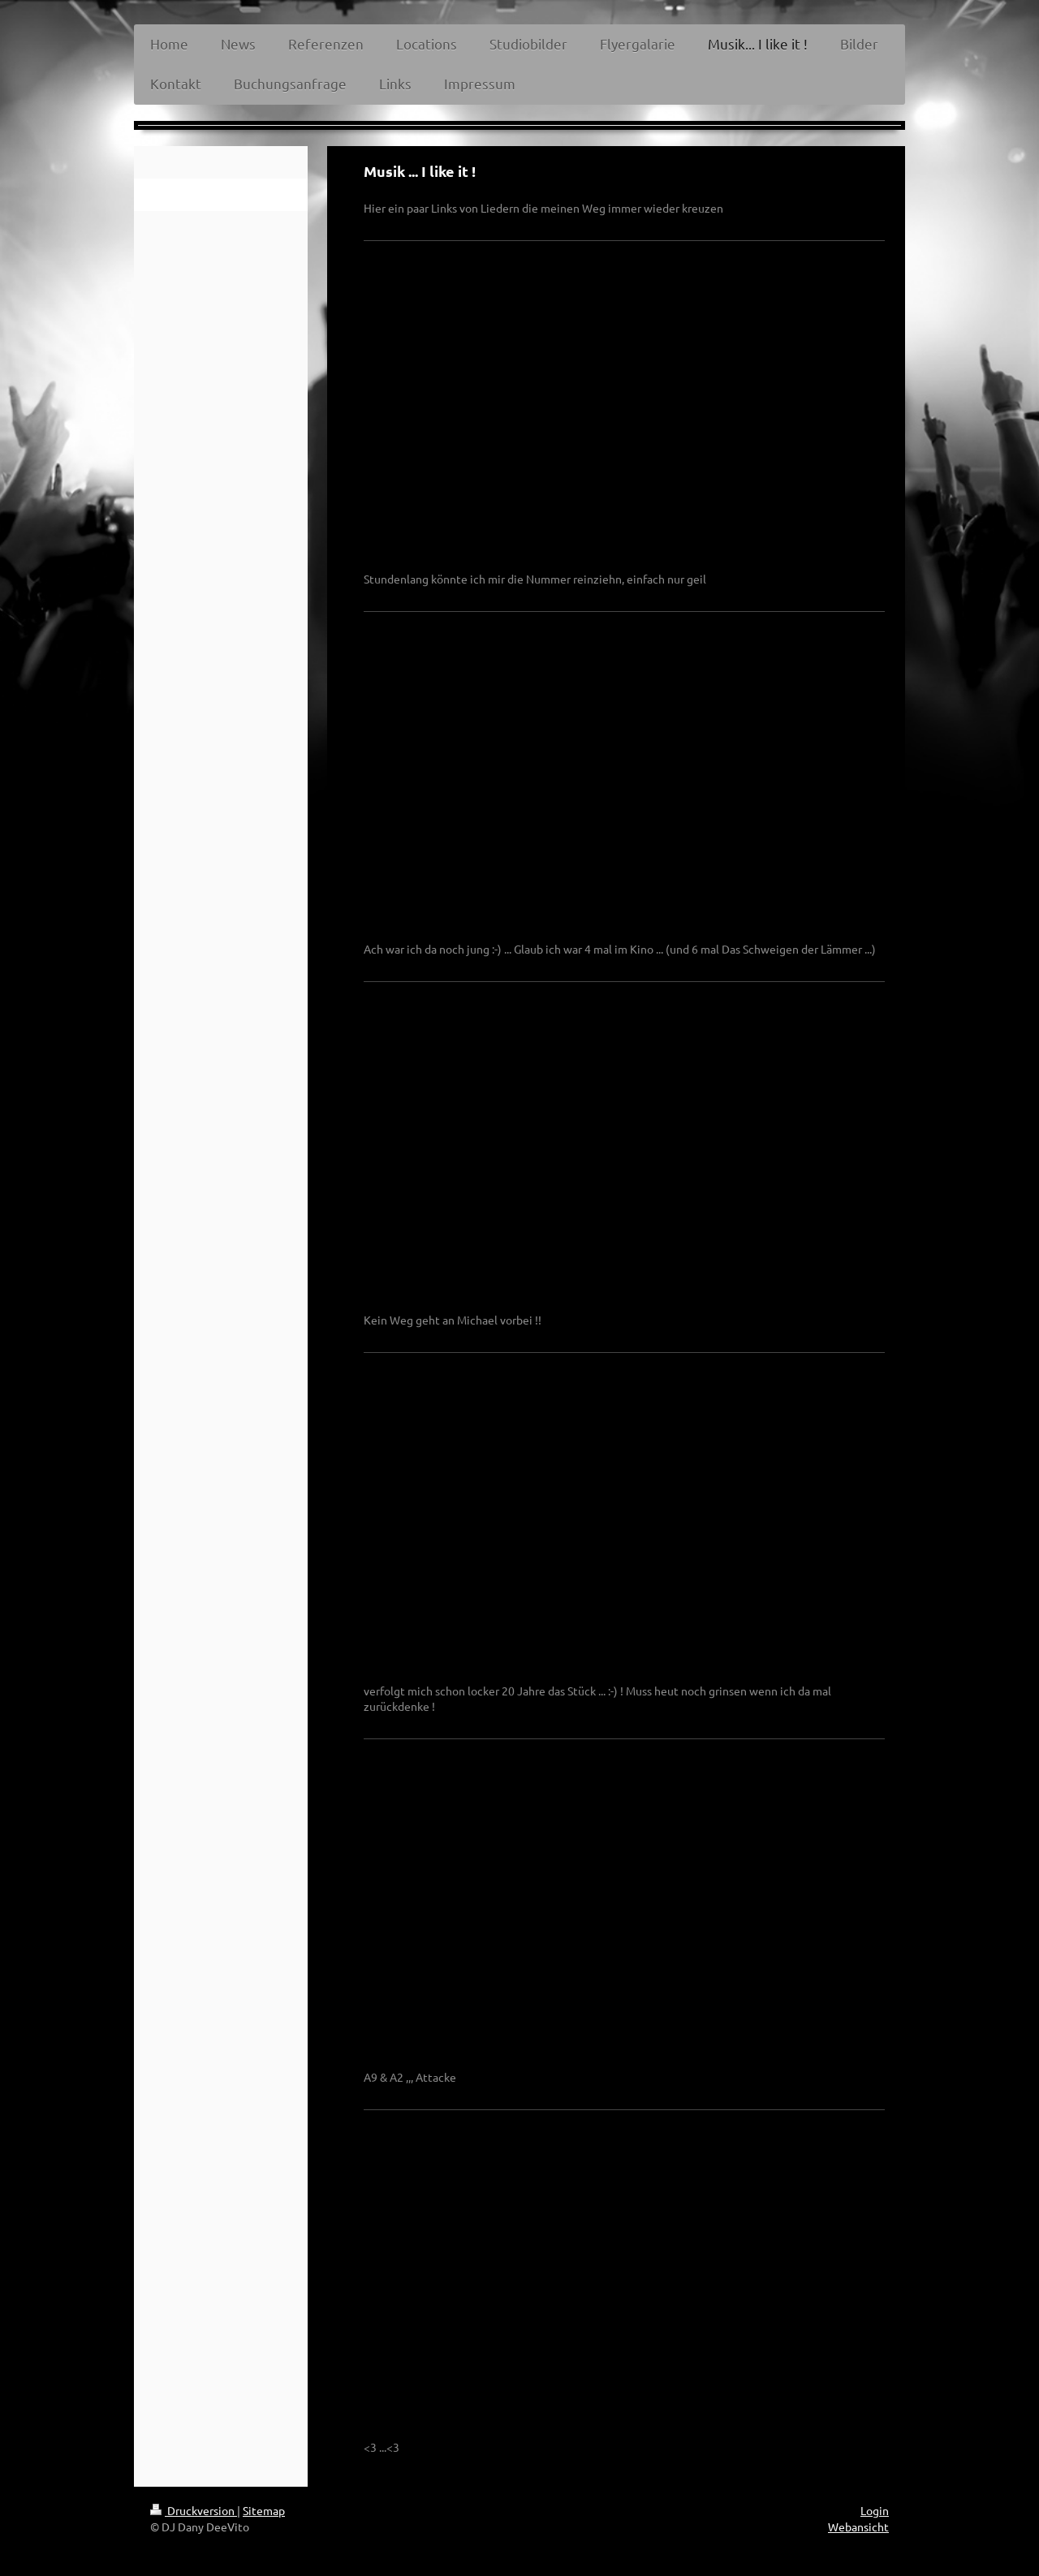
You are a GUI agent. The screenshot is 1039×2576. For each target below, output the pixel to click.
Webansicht (858, 2526)
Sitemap (264, 2510)
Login (874, 2510)
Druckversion (193, 2510)
